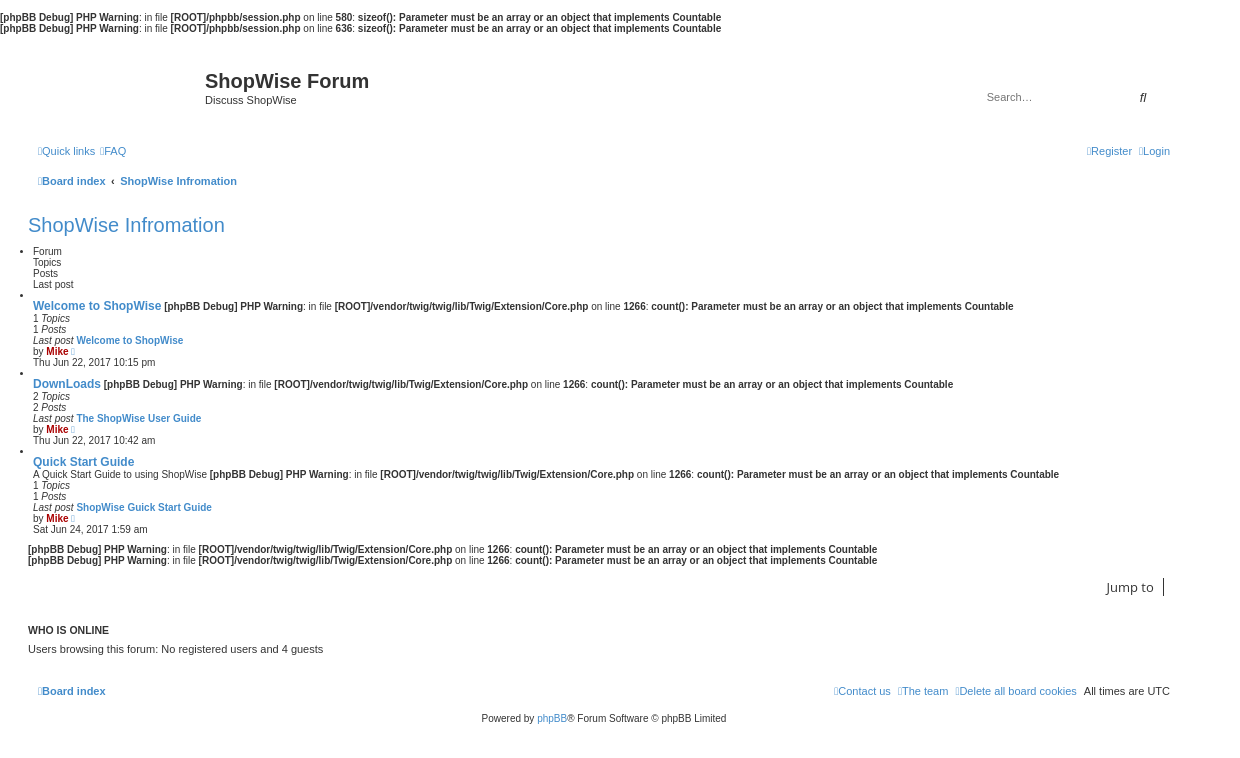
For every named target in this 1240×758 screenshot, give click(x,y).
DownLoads (67, 384)
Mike (57, 351)
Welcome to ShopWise (97, 306)
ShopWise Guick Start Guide (144, 507)
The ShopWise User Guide (138, 418)
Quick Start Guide (83, 462)
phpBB (552, 718)
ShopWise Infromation (126, 225)
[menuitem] (113, 151)
